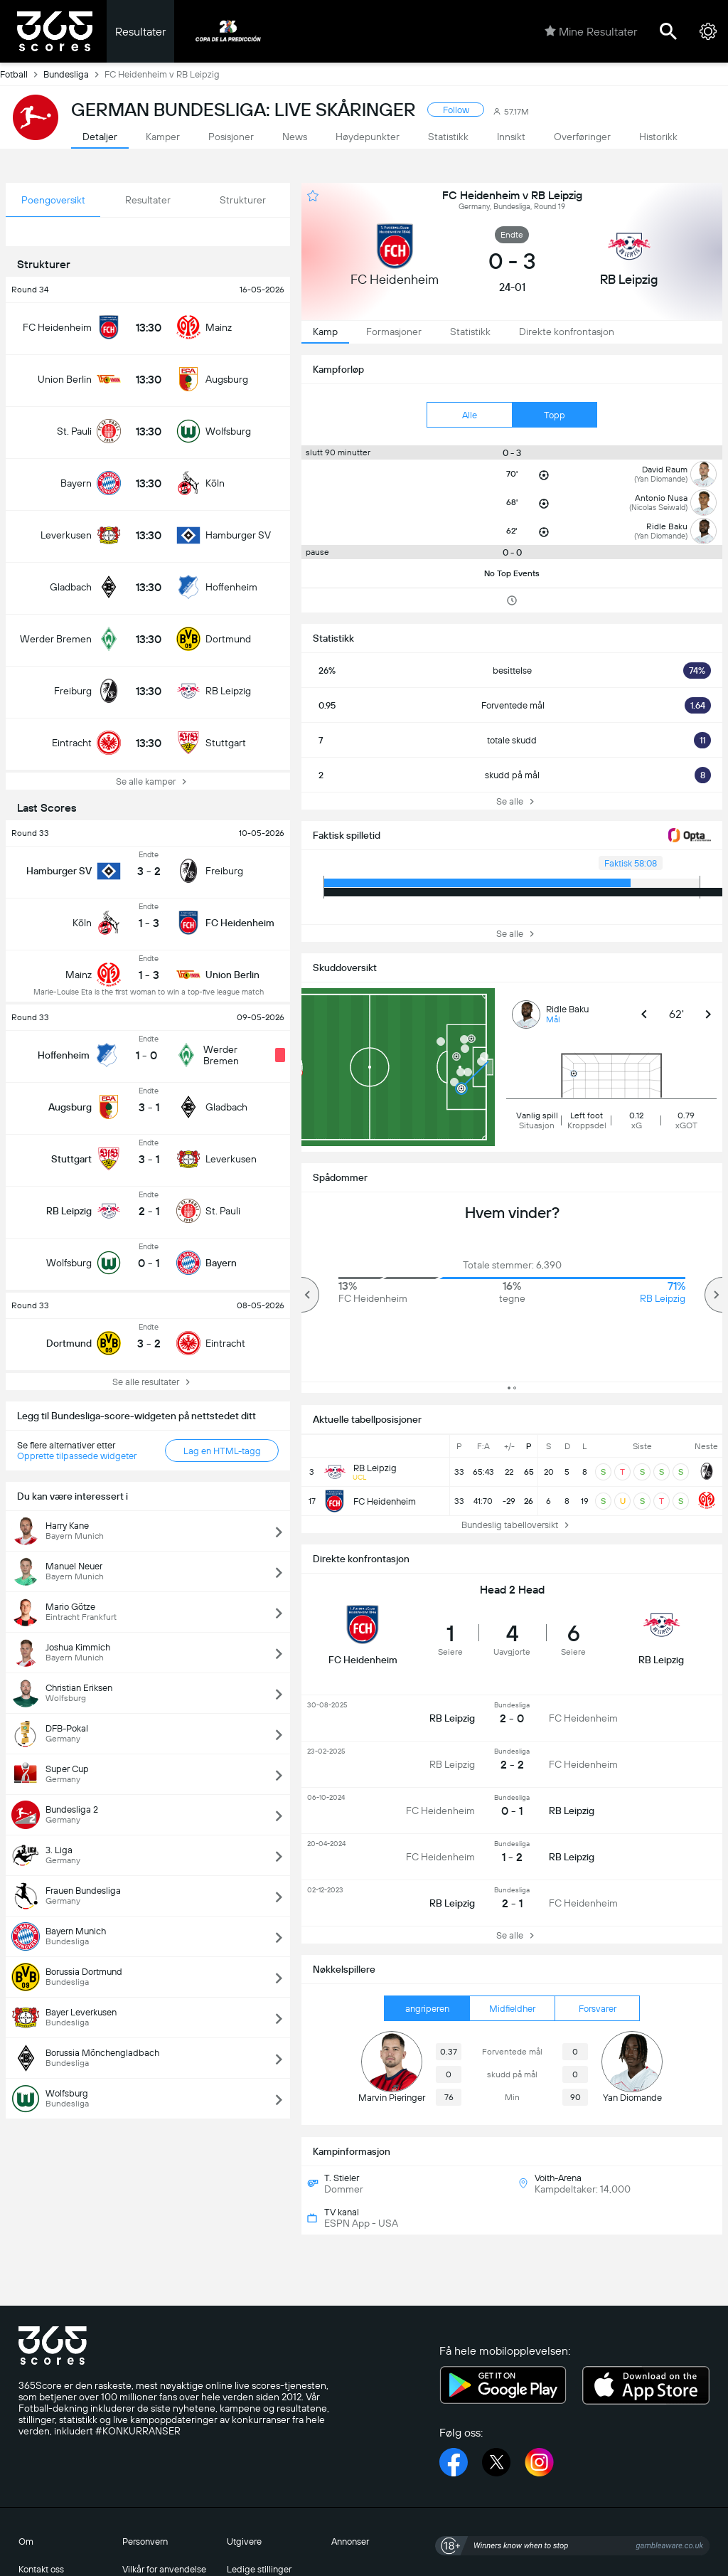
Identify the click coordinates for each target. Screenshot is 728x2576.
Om (25, 2541)
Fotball (21, 74)
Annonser (350, 2541)
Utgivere (244, 2541)
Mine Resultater (591, 31)
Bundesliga (74, 74)
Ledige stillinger (259, 2569)
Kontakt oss (41, 2569)
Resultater (140, 31)
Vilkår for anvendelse (164, 2569)
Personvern (145, 2541)
